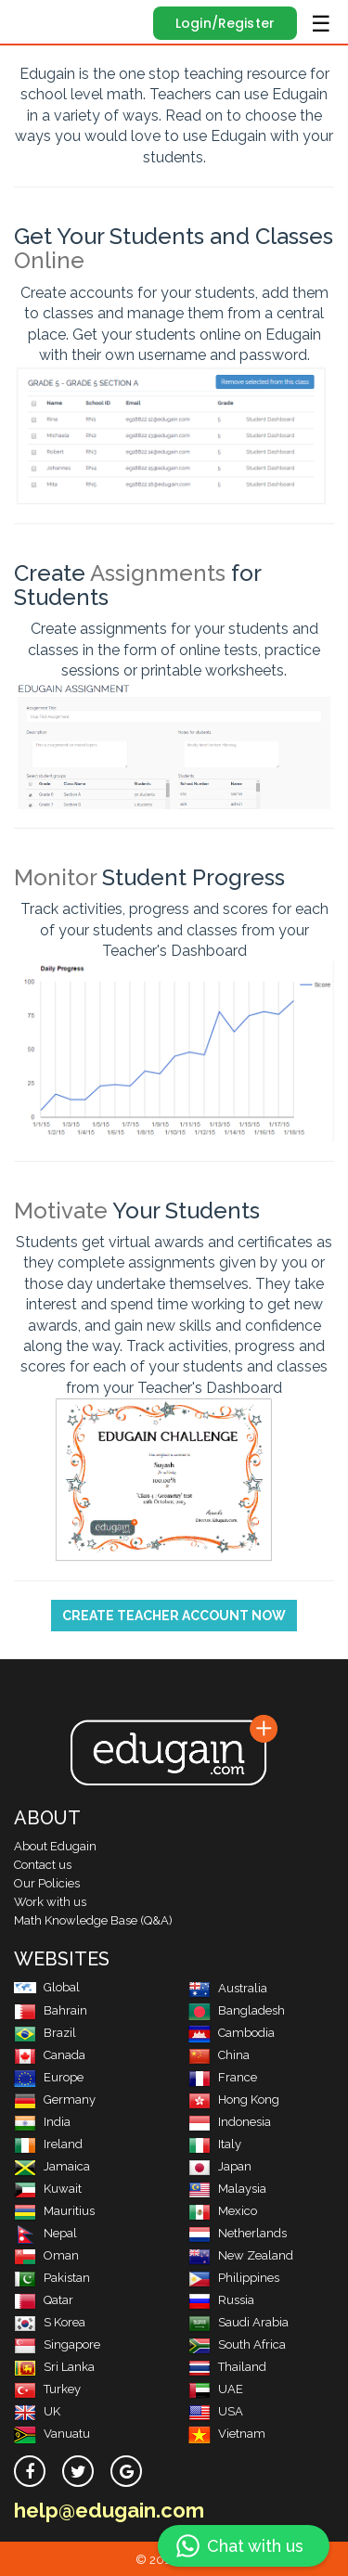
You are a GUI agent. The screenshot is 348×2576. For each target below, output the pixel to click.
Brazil (45, 2033)
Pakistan (52, 2278)
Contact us (42, 1865)
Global (47, 1987)
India (42, 2122)
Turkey (47, 2389)
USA (215, 2411)
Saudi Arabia (238, 2322)
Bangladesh (236, 2010)
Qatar (43, 2300)
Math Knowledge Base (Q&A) (93, 1920)
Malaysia (227, 2189)
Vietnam (226, 2434)
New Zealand (240, 2255)
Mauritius (54, 2211)
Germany (55, 2099)
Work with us (50, 1902)
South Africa (237, 2344)
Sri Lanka (54, 2367)
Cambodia (231, 2033)
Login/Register (225, 23)
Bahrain (50, 2010)
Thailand (227, 2367)
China (219, 2055)
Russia (221, 2300)
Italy (214, 2144)
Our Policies (47, 1883)
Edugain (31, 20)
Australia (227, 1988)
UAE (215, 2389)
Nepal (45, 2233)
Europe (49, 2077)
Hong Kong (233, 2099)
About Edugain (55, 1846)
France (222, 2077)
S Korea (49, 2322)
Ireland (48, 2144)
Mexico (222, 2211)
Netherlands (237, 2233)
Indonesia (229, 2122)
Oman (46, 2255)
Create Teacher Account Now (174, 1615)
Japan (219, 2166)
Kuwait (48, 2189)
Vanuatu (52, 2434)
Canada (49, 2055)
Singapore (57, 2344)
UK (37, 2411)
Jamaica (52, 2166)
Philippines (233, 2278)
